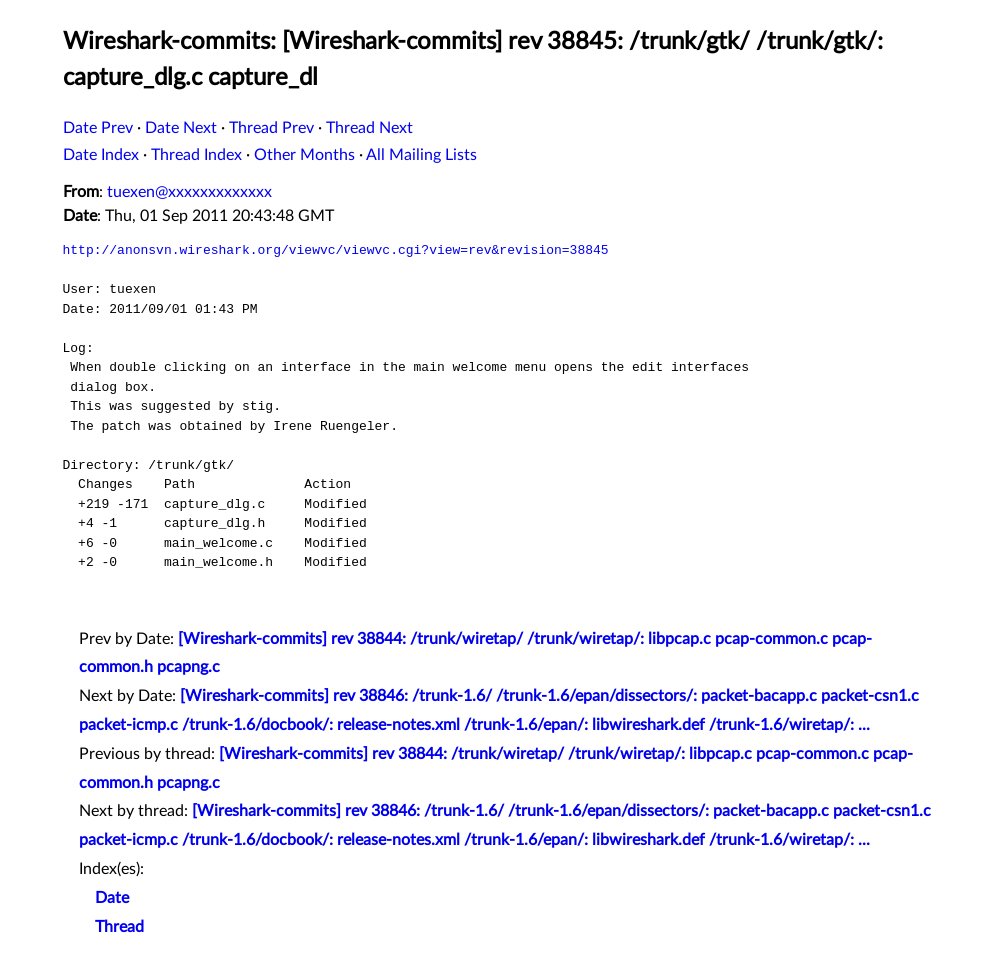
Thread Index (196, 155)
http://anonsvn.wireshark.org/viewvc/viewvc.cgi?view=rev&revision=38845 (336, 250)
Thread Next (369, 128)
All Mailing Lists (421, 155)
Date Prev (98, 128)
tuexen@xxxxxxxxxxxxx (189, 192)
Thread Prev (271, 128)
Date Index (101, 155)
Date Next (181, 128)
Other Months (304, 155)
